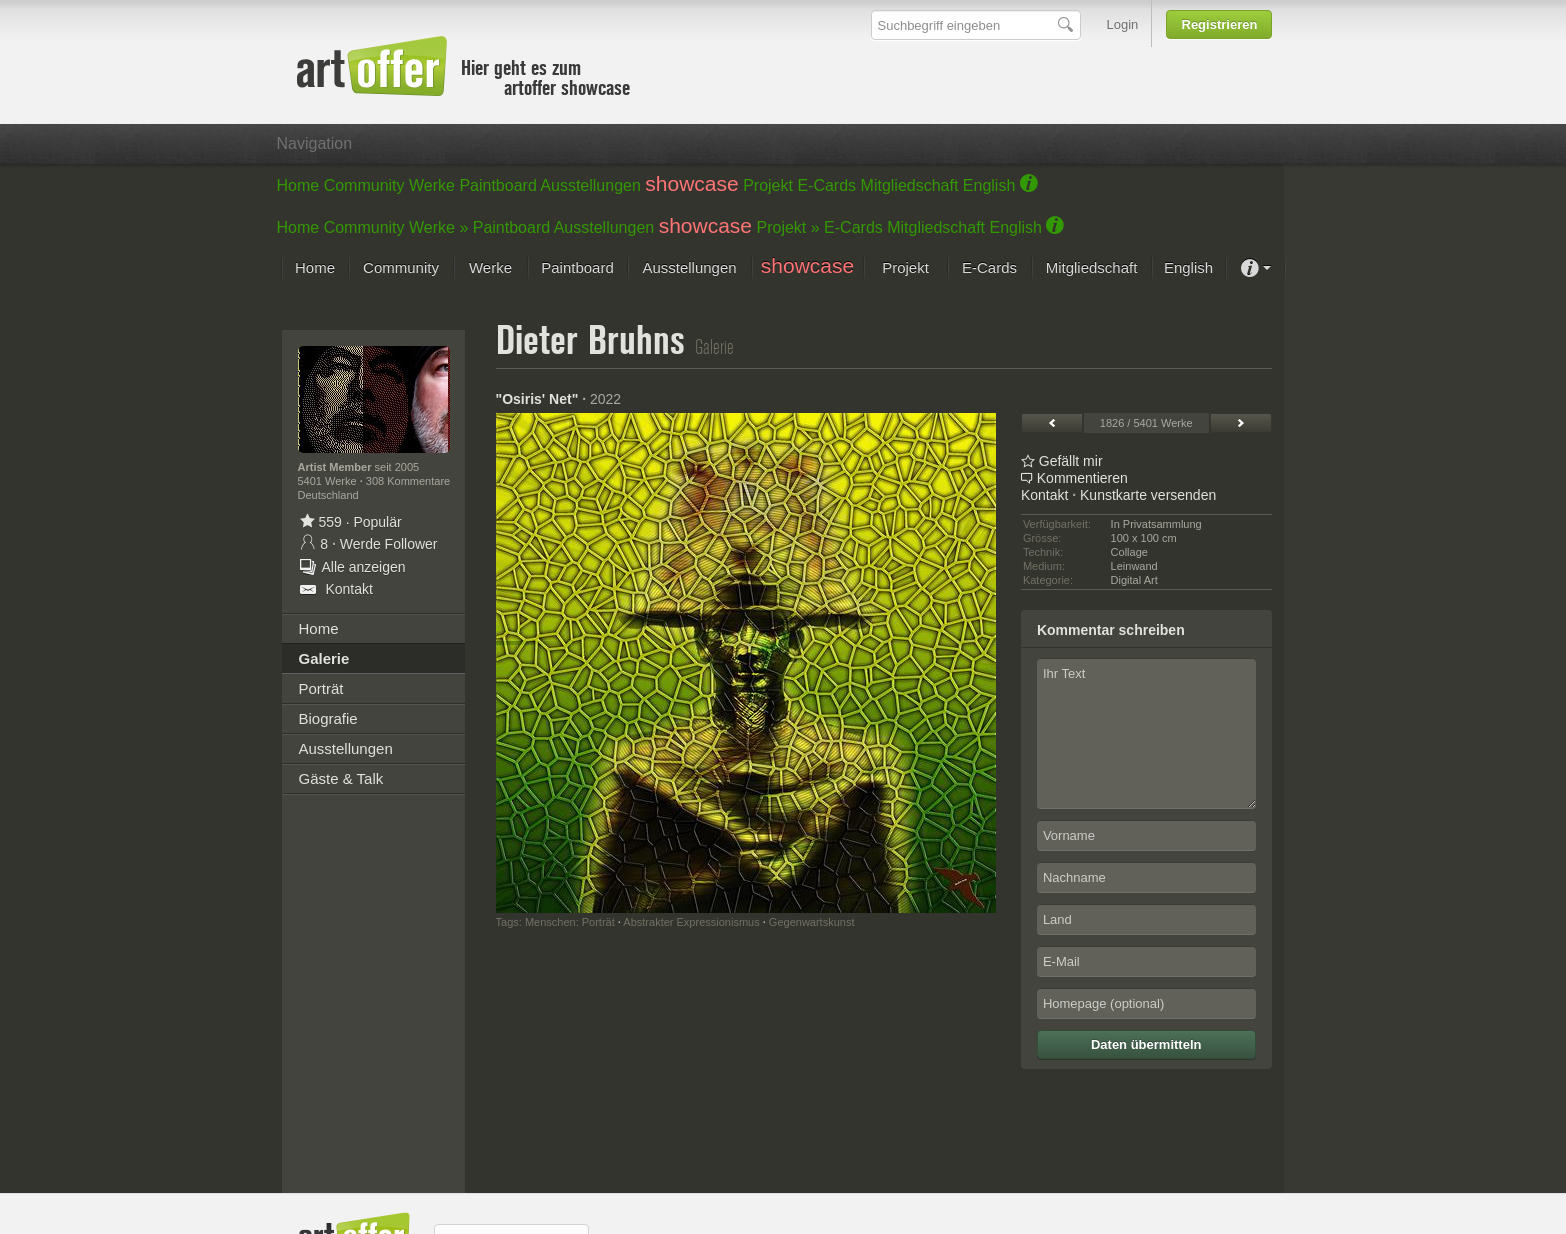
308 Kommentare (408, 481)
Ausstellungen (590, 185)
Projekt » (788, 227)
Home (298, 185)
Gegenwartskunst (812, 922)
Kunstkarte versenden (1148, 495)
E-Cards (826, 185)
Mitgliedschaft (910, 185)
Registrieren (1220, 24)
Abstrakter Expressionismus (691, 922)
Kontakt (1044, 495)
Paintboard (497, 185)
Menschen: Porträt (570, 922)
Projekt (768, 185)
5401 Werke (329, 481)
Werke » (438, 227)
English (989, 185)
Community (364, 185)
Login (1123, 24)
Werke (432, 185)
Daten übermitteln (1146, 1044)
